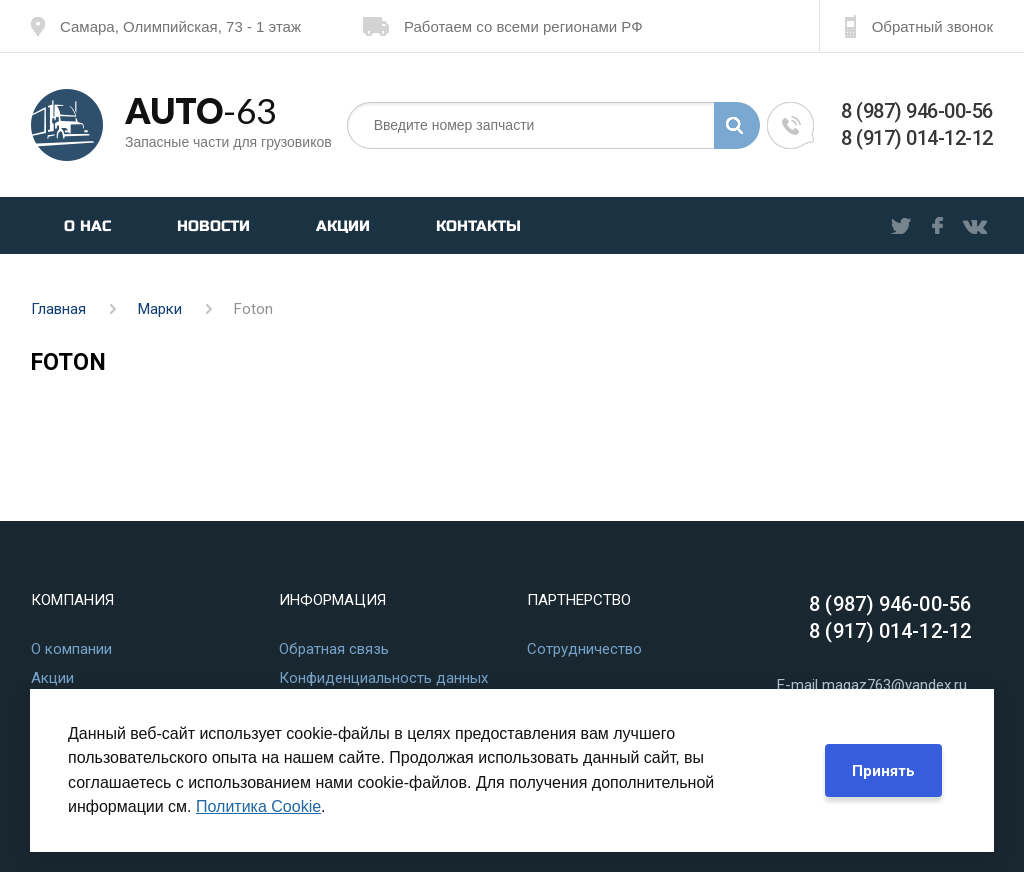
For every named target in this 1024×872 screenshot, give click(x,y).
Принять (883, 771)
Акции (343, 226)
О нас (87, 226)
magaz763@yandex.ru (894, 685)
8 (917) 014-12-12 (917, 138)
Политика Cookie (258, 806)
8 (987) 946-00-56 (917, 111)
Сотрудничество (584, 649)
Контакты (478, 226)
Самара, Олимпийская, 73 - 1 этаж (166, 26)
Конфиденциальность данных (383, 678)
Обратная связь (334, 649)
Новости (213, 226)
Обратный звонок (919, 26)
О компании (71, 649)
